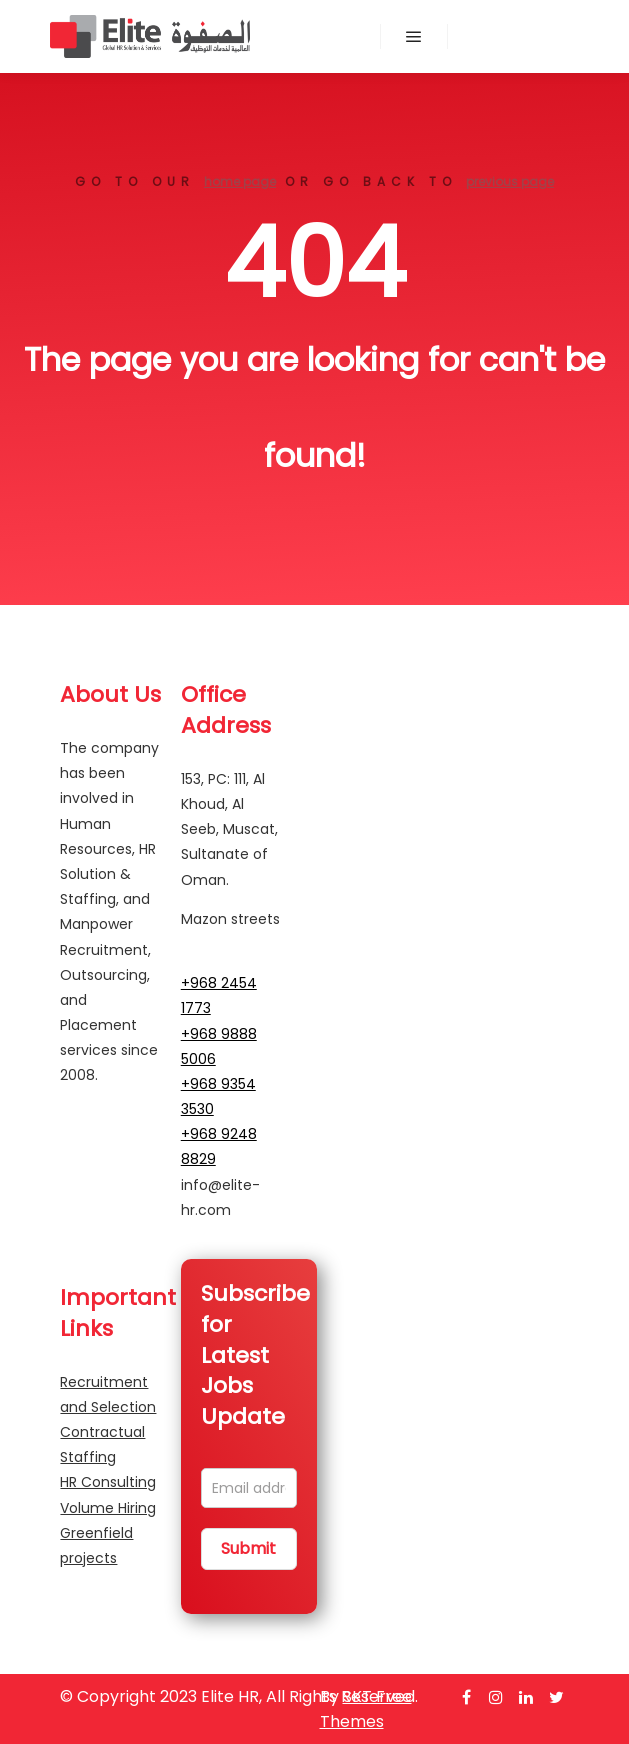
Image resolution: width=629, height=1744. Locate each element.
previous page (510, 181)
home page (240, 181)
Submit (248, 1548)
